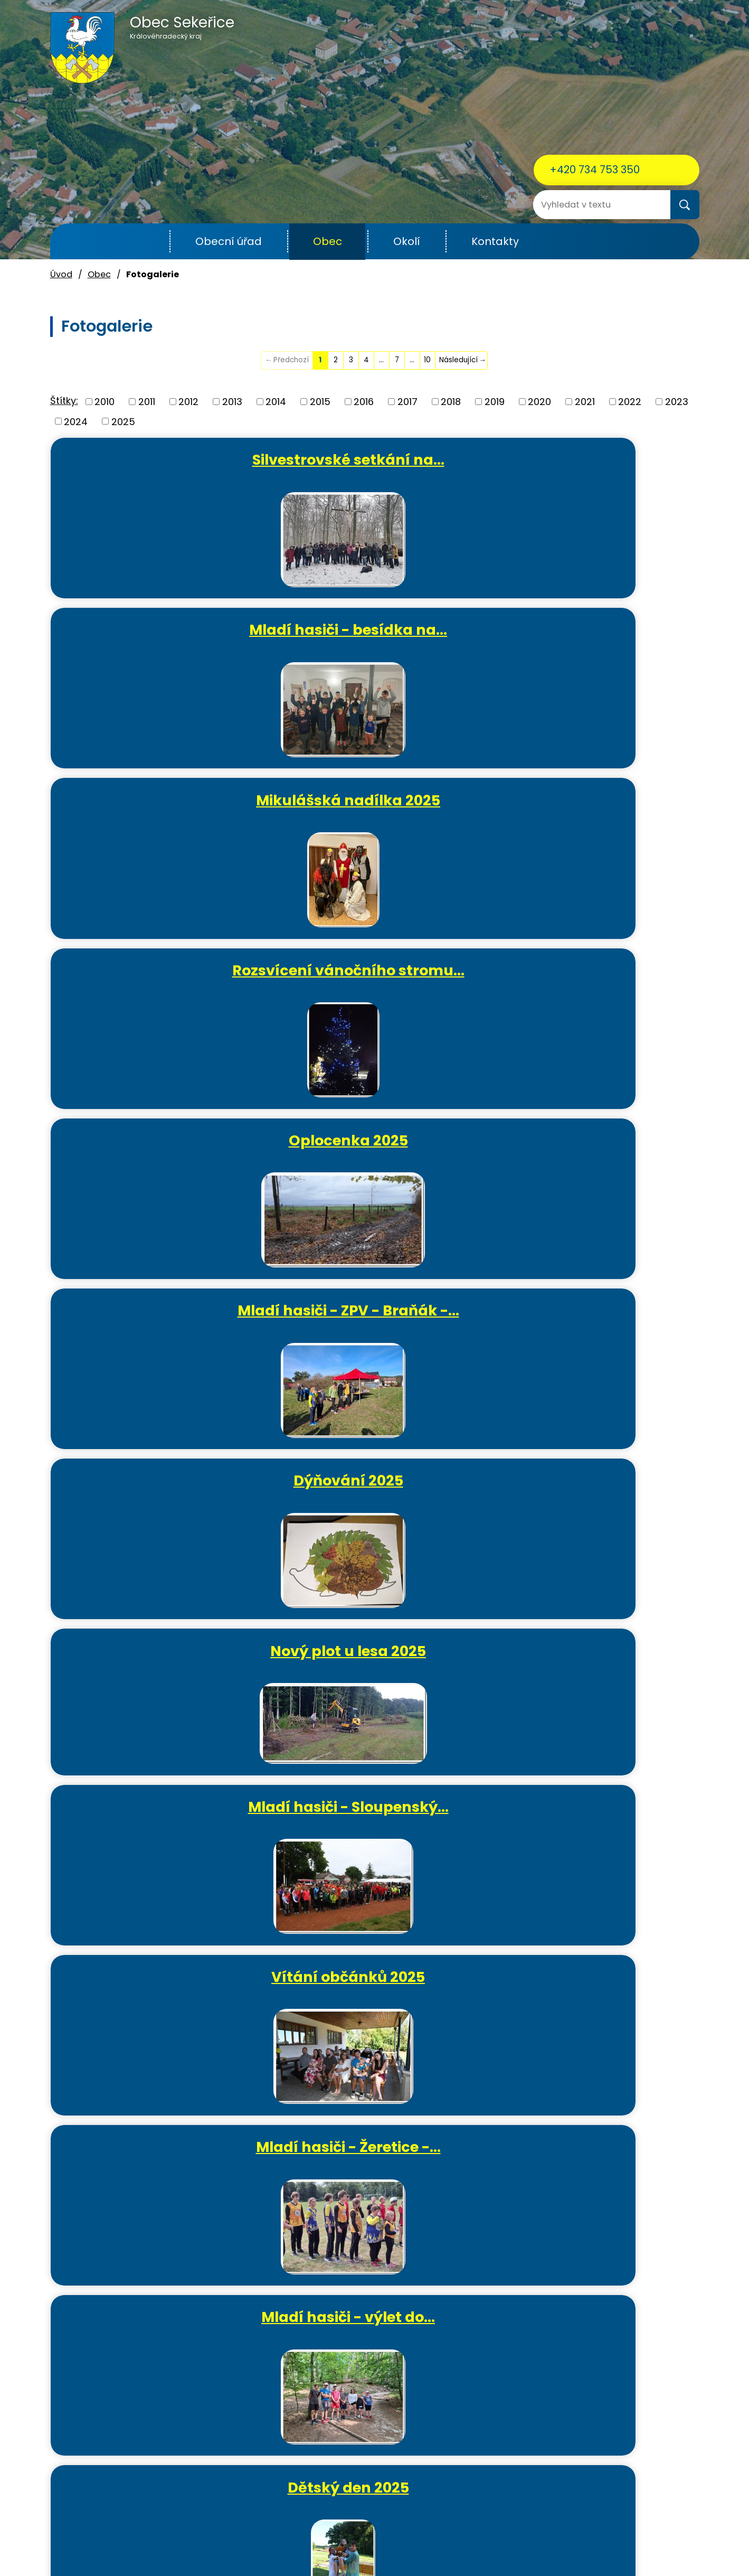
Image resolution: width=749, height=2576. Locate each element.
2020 (539, 401)
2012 (188, 401)
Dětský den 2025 (163, 1157)
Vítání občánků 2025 (163, 982)
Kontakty (495, 241)
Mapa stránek (606, 2543)
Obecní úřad (228, 241)
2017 (407, 401)
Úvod (143, 241)
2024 (76, 421)
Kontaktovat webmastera (266, 2543)
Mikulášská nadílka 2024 (379, 2034)
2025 (123, 421)
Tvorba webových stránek (355, 2556)
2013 (232, 401)
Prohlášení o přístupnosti (520, 2543)
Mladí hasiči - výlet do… (595, 982)
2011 (146, 401)
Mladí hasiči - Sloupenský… (596, 817)
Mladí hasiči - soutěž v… (379, 1157)
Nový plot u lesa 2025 (379, 808)
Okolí (406, 241)
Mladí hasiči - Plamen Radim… (163, 1340)
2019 (495, 401)
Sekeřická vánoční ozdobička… (162, 2034)
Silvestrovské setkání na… (163, 468)
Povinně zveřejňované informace (394, 2543)
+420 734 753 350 (594, 169)
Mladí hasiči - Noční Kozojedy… (596, 1166)
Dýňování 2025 (163, 808)
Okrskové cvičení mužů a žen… (379, 1340)
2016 (364, 401)
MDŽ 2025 (596, 1680)
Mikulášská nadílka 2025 (596, 468)
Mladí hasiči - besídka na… (379, 468)
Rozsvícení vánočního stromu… (162, 643)
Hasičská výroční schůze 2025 (162, 1859)
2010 (104, 401)
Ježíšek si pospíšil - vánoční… (596, 1859)
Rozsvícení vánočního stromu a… (595, 2034)
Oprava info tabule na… (379, 1680)
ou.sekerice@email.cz (100, 2492)
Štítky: (64, 400)
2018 (451, 401)
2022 (629, 401)
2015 (320, 401)
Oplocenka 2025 (379, 634)
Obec (327, 241)
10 (427, 360)
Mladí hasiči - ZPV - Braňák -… (596, 643)
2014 (276, 401)
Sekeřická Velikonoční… (163, 1680)
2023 (676, 401)
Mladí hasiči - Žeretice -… (379, 991)
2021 (585, 401)
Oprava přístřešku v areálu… (379, 1515)
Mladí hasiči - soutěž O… (595, 1515)
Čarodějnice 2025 (163, 1506)
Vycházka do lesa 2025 (595, 1331)
